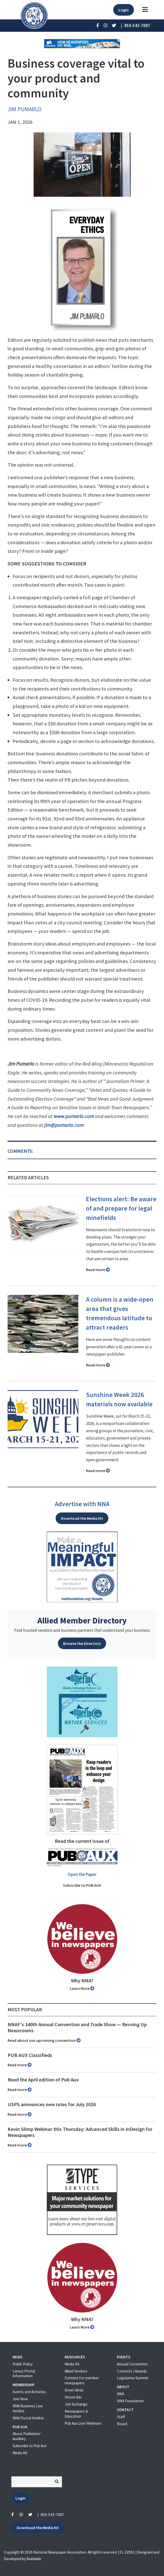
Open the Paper (82, 1874)
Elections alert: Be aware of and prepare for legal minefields (121, 1208)
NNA (120, 2393)
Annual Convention (132, 2364)
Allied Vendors (76, 2371)
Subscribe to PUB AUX (82, 1885)
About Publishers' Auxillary (27, 2436)
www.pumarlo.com (74, 1116)
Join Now (20, 2398)
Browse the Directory (82, 1643)
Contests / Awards (132, 2371)
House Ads (73, 2397)
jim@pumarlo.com (64, 1125)
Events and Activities (29, 2391)
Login (124, 9)
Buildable (34, 2558)
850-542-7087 (52, 2514)
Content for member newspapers (82, 2380)
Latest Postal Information (24, 2374)
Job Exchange (76, 2404)
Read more (98, 1269)
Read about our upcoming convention (44, 2040)
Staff (121, 2416)
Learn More (82, 1988)
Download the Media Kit (82, 1518)
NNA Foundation (130, 2400)
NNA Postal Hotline (28, 2418)
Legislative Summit (132, 2377)
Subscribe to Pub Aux (29, 2445)
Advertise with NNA (82, 1504)
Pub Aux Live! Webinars (83, 2423)
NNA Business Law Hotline (28, 2408)
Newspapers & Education (76, 2414)
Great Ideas (74, 2390)
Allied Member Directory (82, 1620)
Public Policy (23, 2364)
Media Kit (20, 2452)
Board (122, 2423)
